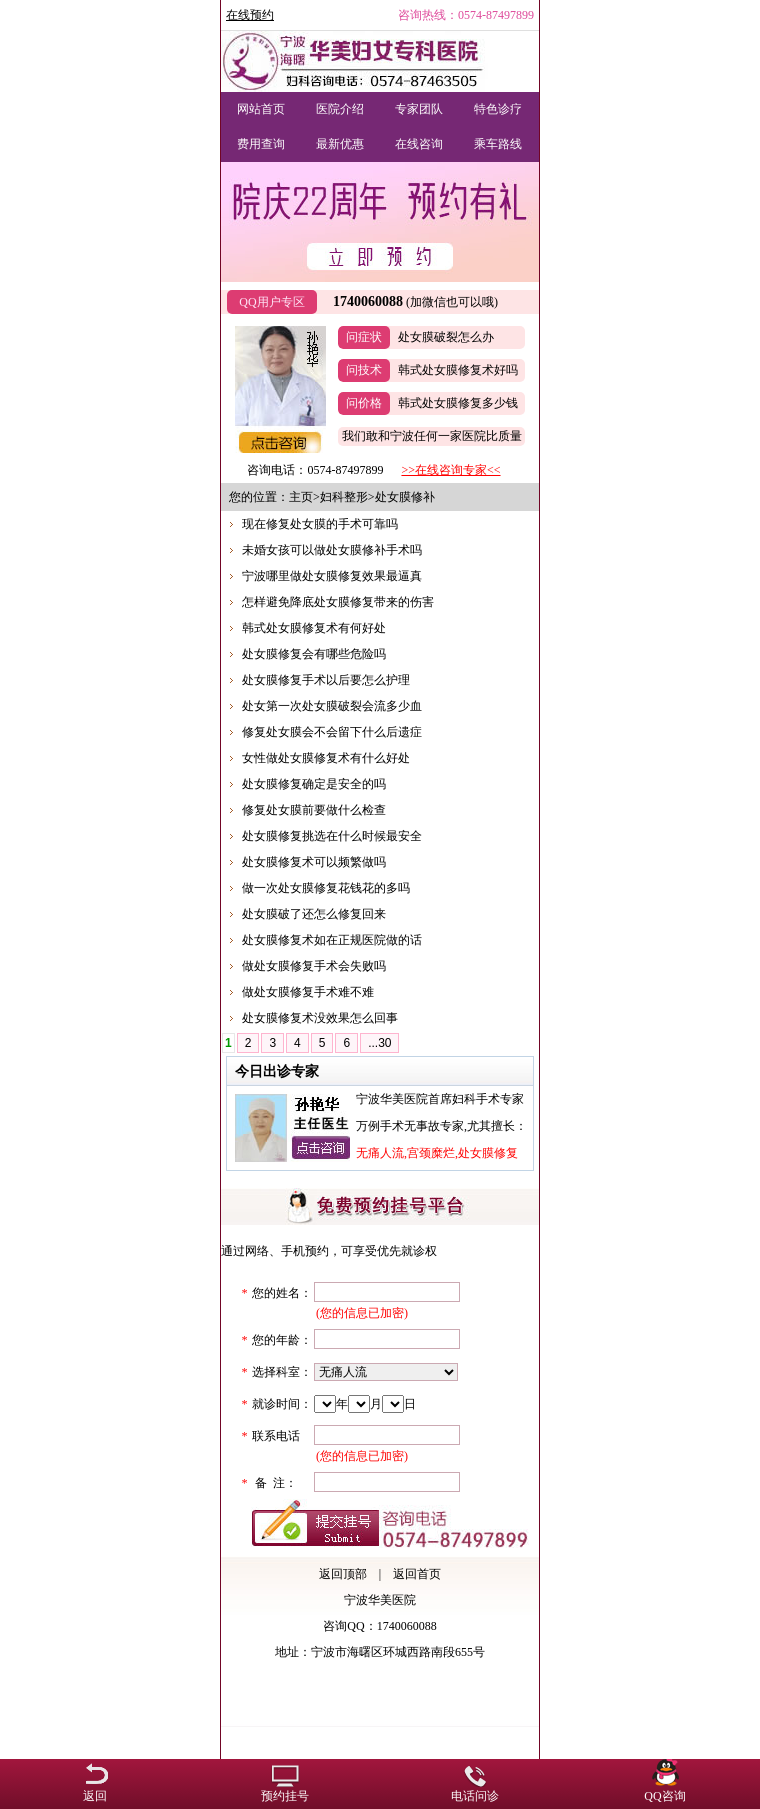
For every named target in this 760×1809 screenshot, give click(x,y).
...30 (379, 1043)
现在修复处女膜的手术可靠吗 (320, 524)
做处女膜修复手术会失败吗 (314, 966)
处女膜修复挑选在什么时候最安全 (332, 836)
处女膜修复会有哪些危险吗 (314, 654)
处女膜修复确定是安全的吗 (314, 784)
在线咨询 (419, 144)
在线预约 (250, 15)
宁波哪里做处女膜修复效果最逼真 (332, 576)
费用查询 (261, 144)
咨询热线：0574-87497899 (466, 15)
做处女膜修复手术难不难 (308, 992)
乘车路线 (498, 144)
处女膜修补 (405, 497)
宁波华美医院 (380, 1600)
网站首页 (261, 109)
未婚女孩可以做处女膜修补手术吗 (332, 550)
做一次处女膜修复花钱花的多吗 (326, 888)
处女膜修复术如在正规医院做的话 (332, 940)
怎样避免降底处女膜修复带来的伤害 (338, 602)
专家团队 (419, 109)
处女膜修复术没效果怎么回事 (320, 1018)
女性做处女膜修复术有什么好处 (326, 758)
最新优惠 (340, 144)
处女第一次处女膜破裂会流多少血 (332, 706)
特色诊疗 (498, 109)
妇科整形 (344, 497)
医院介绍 (340, 109)
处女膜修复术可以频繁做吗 (314, 862)
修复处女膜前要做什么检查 (314, 810)
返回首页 (417, 1574)
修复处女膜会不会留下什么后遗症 (332, 732)
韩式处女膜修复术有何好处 (314, 628)
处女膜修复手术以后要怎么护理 (326, 680)
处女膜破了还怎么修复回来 (314, 914)
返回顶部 (343, 1574)
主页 (301, 497)
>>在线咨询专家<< (450, 470)
